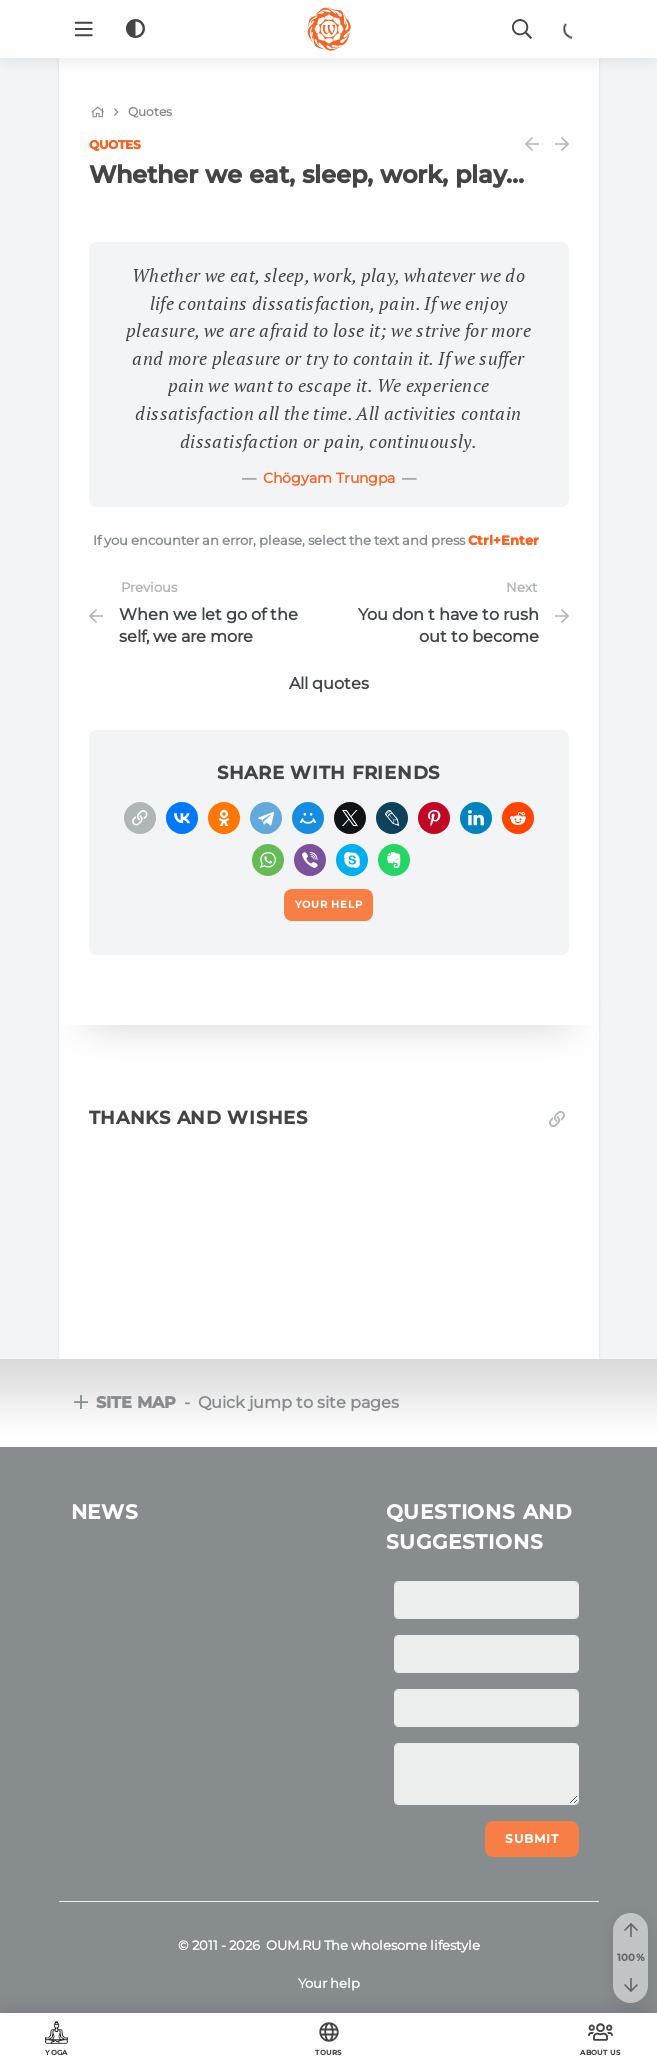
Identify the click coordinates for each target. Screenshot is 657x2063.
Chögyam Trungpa (329, 478)
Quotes (115, 144)
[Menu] (84, 29)
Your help (329, 1983)
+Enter (503, 540)
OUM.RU (293, 1945)
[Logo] (329, 29)
